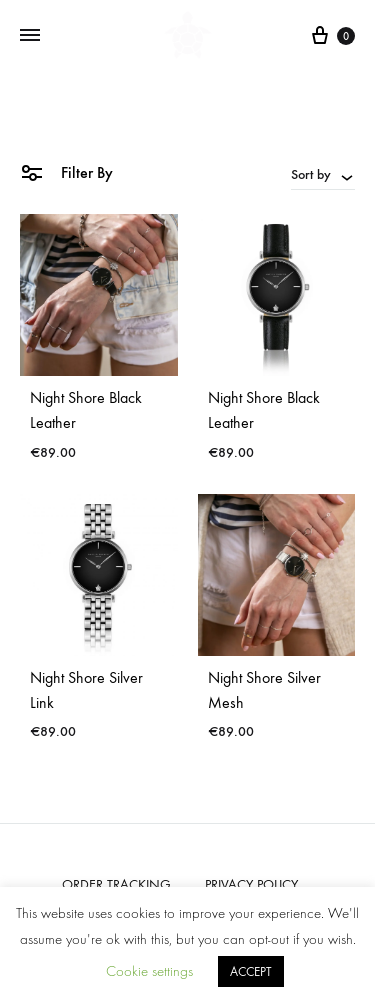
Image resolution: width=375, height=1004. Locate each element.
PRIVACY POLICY (251, 884)
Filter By (66, 171)
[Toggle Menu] (30, 36)
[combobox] (323, 174)
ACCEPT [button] (251, 971)
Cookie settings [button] (149, 971)
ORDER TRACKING (116, 884)
